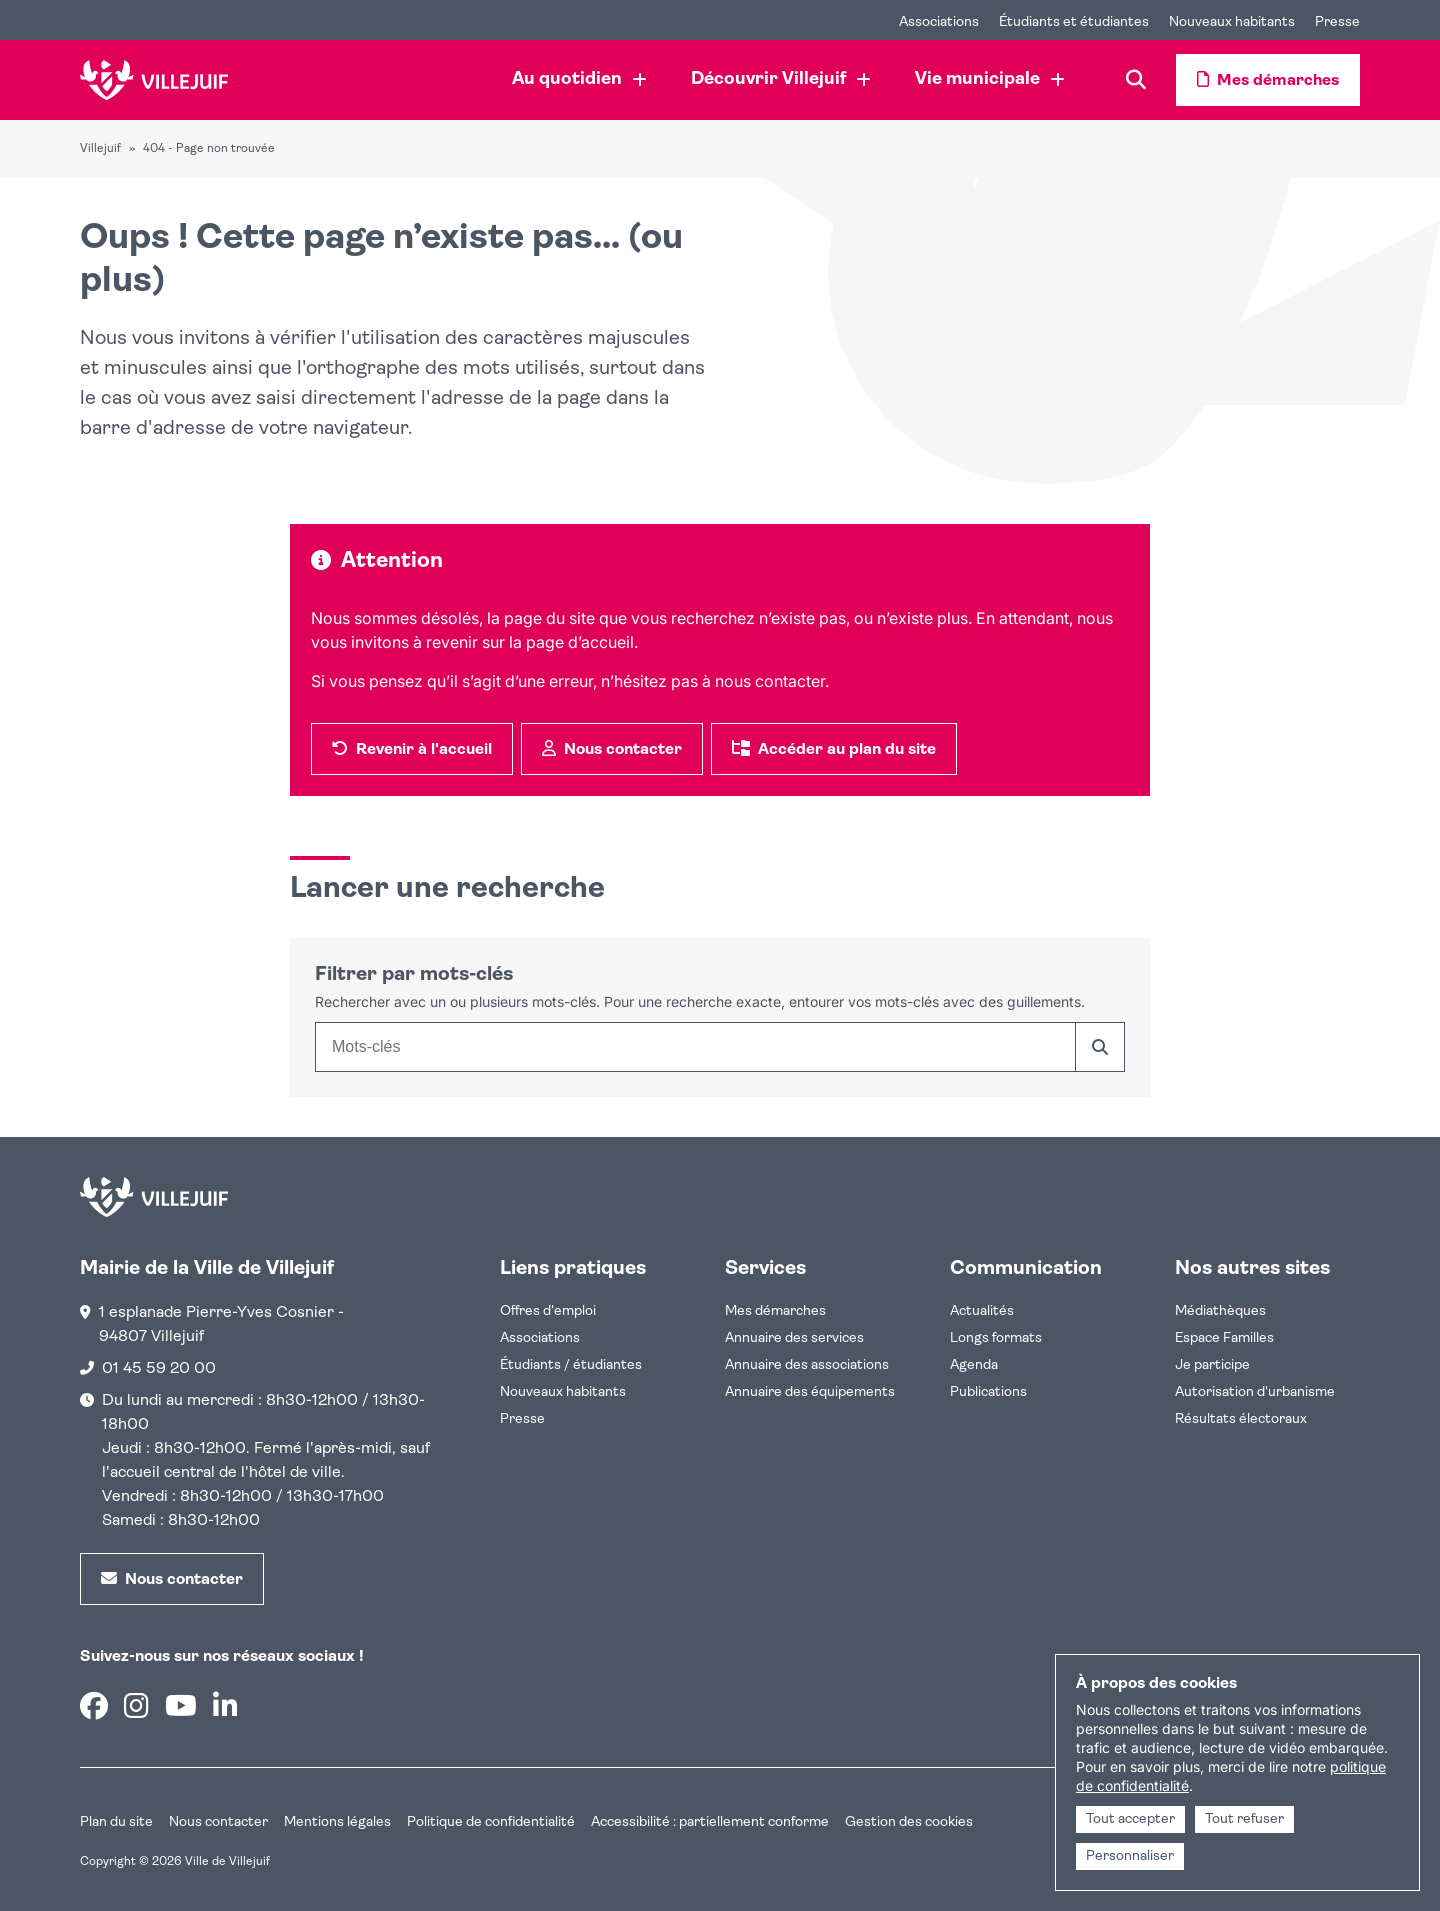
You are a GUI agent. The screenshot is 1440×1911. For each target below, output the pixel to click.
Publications (988, 1392)
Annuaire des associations (807, 1365)
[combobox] (695, 1047)
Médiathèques (1220, 1311)
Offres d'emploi (548, 1311)
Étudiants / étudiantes (571, 1365)
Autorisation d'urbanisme (1255, 1392)
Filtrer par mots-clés (414, 975)
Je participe (1212, 1365)
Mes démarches (775, 1311)
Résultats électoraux (1241, 1419)
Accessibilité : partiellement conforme (710, 1822)
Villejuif (100, 149)
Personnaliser (1130, 1856)
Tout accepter (1130, 1819)
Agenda (974, 1365)
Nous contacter (218, 1822)
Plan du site (116, 1822)
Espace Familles (1224, 1338)
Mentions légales (337, 1822)
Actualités (982, 1311)
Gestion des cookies (909, 1822)
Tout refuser (1244, 1819)
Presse (522, 1419)
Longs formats (996, 1338)
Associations (540, 1338)
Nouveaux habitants (563, 1392)
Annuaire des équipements (810, 1392)
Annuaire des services (794, 1338)
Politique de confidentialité (491, 1822)
